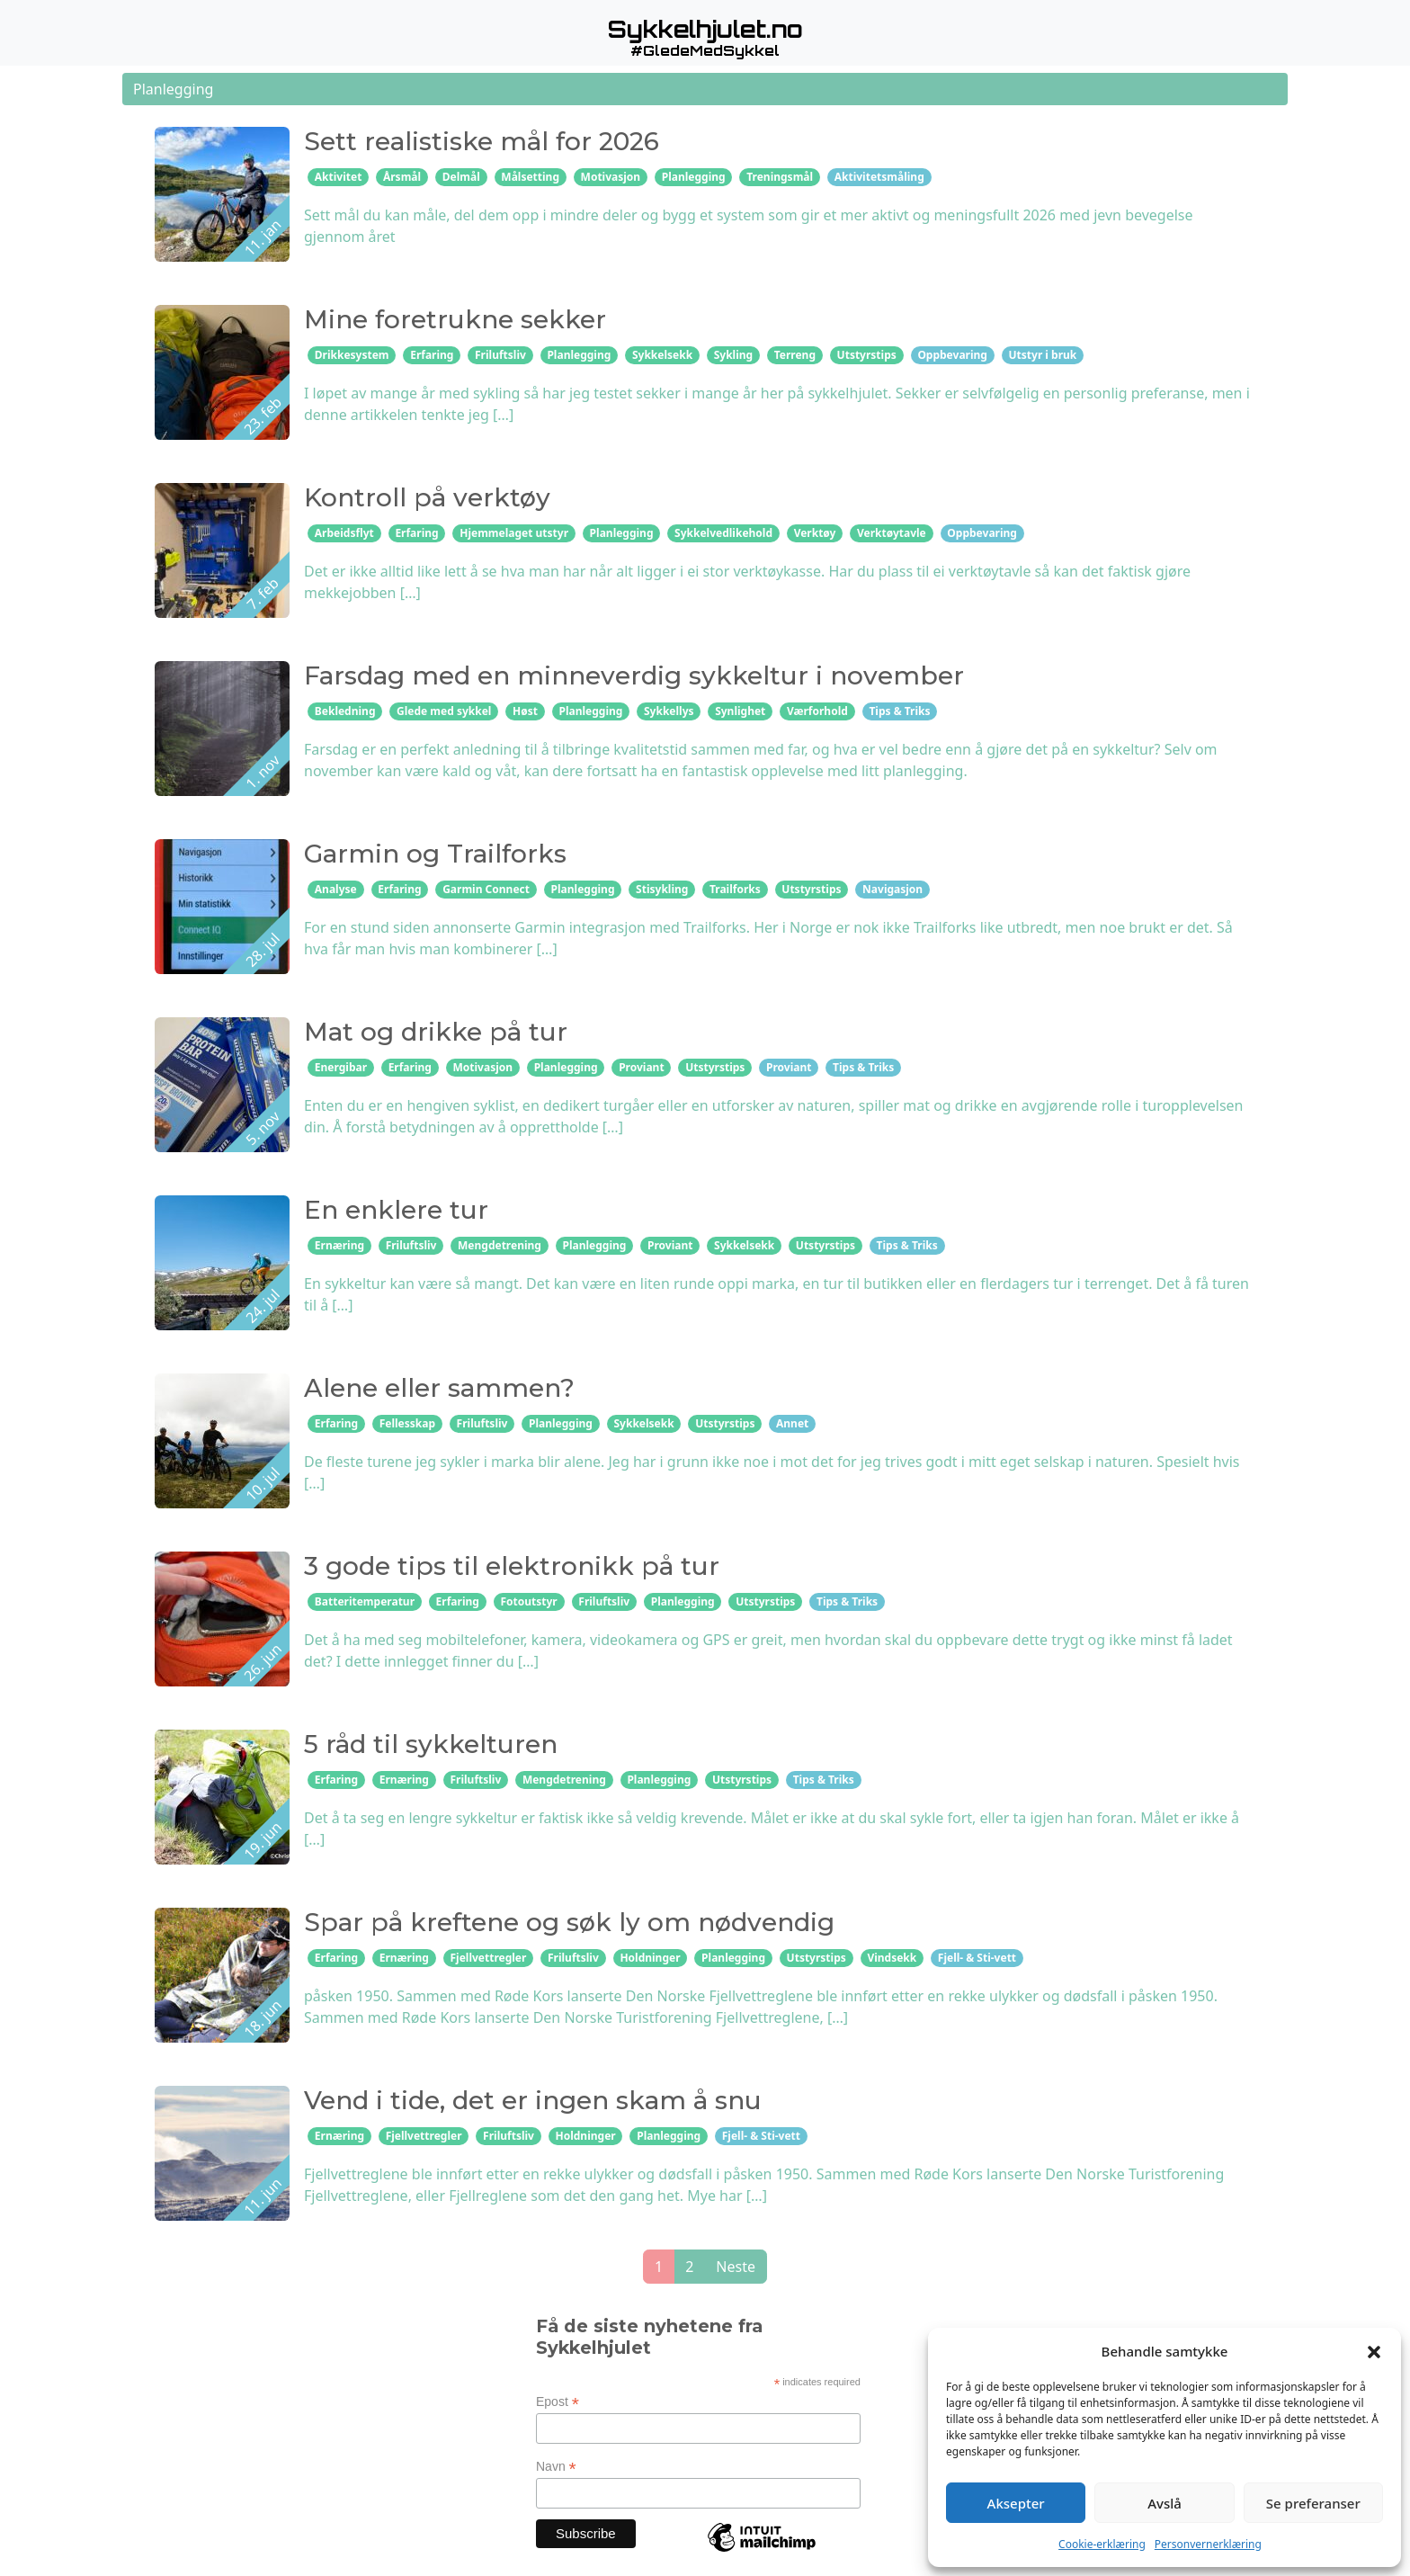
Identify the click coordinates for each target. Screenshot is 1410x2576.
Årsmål (402, 176)
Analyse (336, 889)
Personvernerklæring (1208, 2544)
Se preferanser (1313, 2503)
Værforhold (817, 711)
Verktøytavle (891, 533)
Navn (556, 2466)
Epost (557, 2402)
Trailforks (735, 889)
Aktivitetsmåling (879, 176)
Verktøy (815, 533)
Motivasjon (611, 176)
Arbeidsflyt (344, 533)
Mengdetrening (499, 1245)
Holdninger (650, 1957)
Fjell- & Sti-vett (977, 1957)
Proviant (641, 1067)
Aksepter (1016, 2503)
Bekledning (345, 711)
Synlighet (740, 711)
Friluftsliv (500, 354)
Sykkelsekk (662, 354)
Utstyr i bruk (1043, 354)
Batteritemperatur (365, 1601)
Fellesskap (407, 1423)
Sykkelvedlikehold (723, 533)
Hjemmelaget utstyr (514, 533)
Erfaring (431, 354)
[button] (1374, 2351)
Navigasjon (892, 889)
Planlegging (694, 176)
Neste (735, 2266)
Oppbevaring (952, 354)
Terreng (795, 354)
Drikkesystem (352, 354)
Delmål (461, 176)
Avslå (1164, 2503)
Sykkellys (669, 711)
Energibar (341, 1067)
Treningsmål (779, 176)
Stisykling (662, 889)
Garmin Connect (486, 889)
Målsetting (530, 176)
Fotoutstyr (528, 1601)
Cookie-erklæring (1102, 2544)
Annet (792, 1423)
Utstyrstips (867, 354)
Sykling (733, 354)
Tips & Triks (899, 711)
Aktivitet (338, 176)
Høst (525, 711)
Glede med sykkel (444, 711)
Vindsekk (891, 1957)
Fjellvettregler (488, 1957)
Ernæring (339, 1245)
